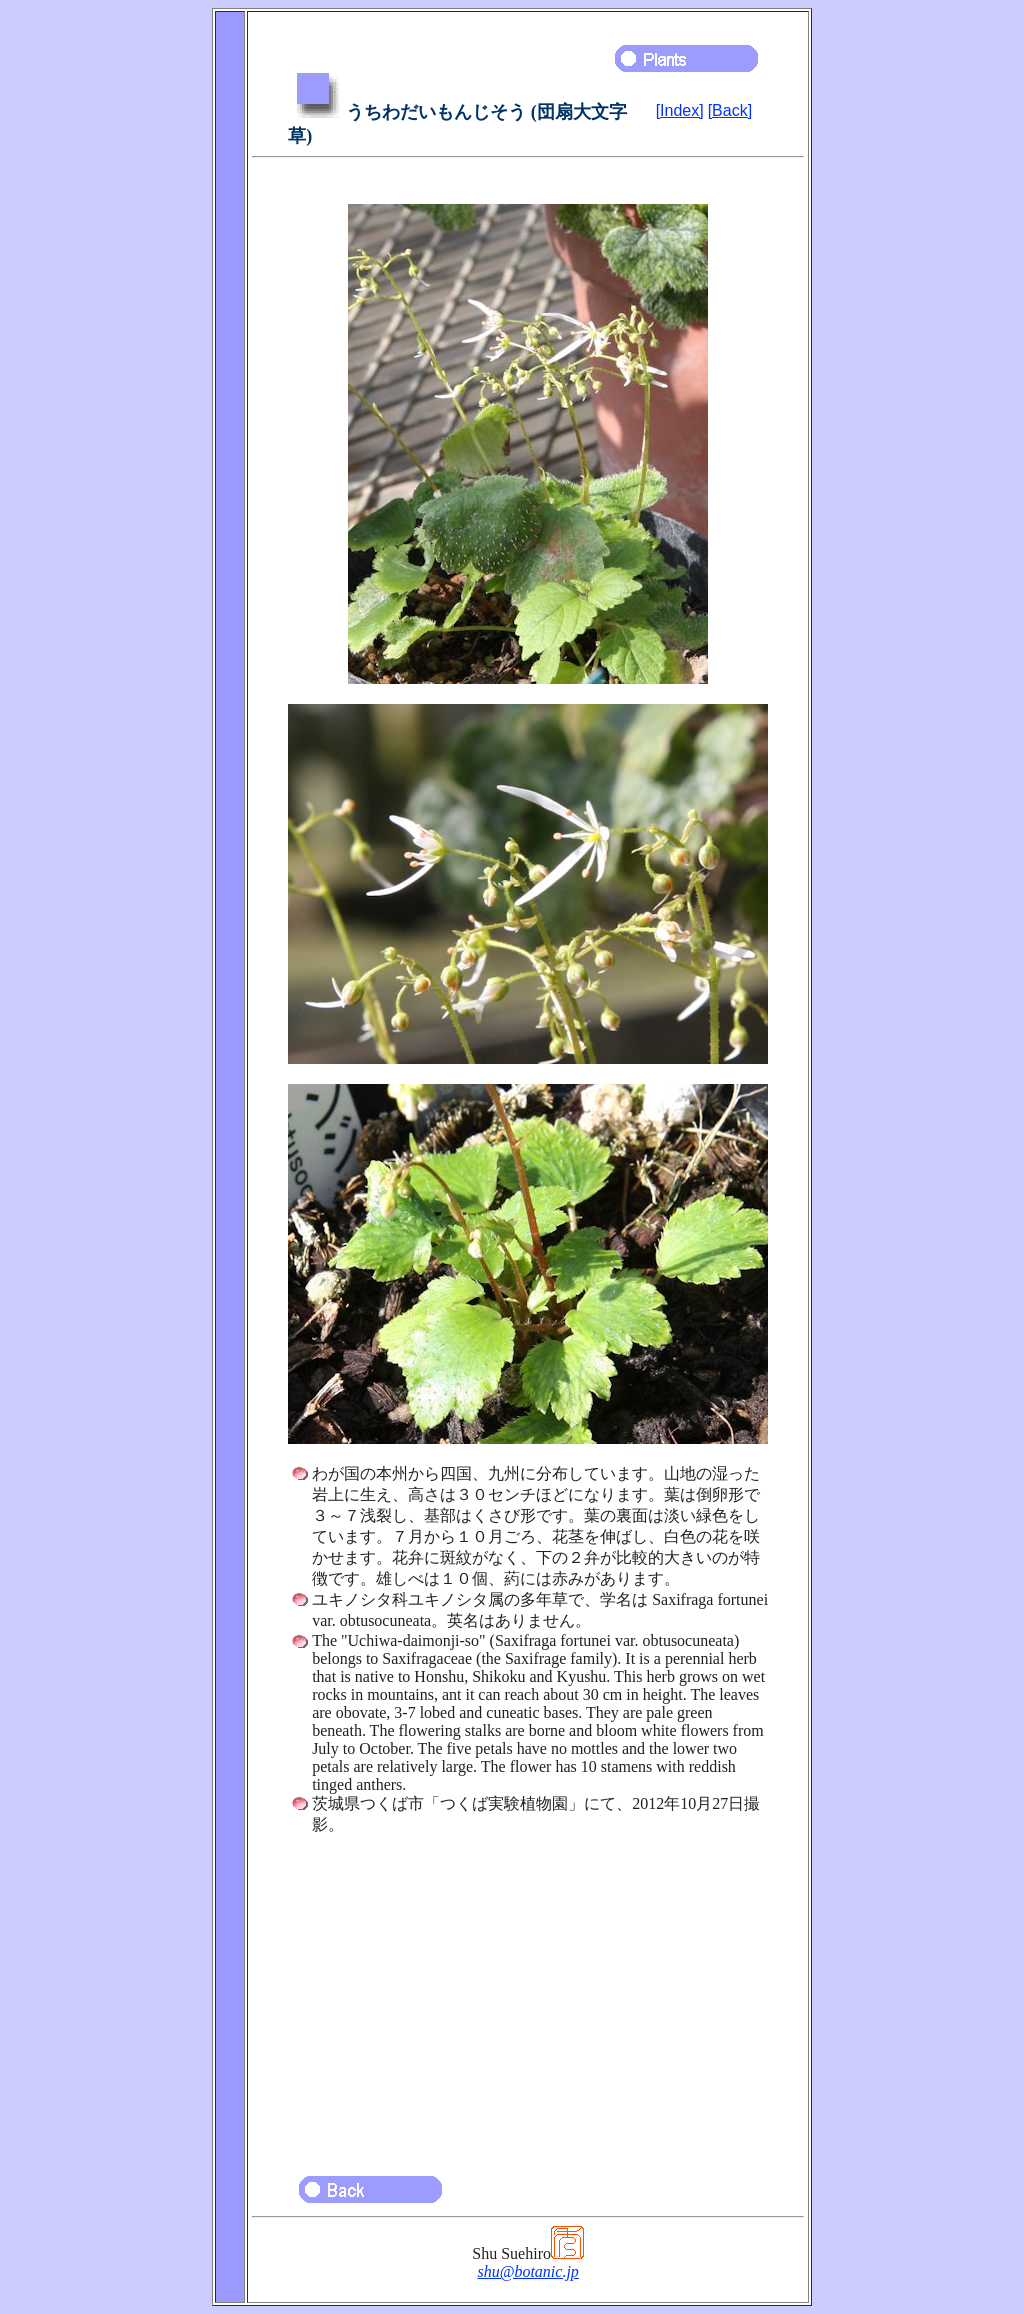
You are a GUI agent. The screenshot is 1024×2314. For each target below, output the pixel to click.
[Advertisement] (528, 1996)
